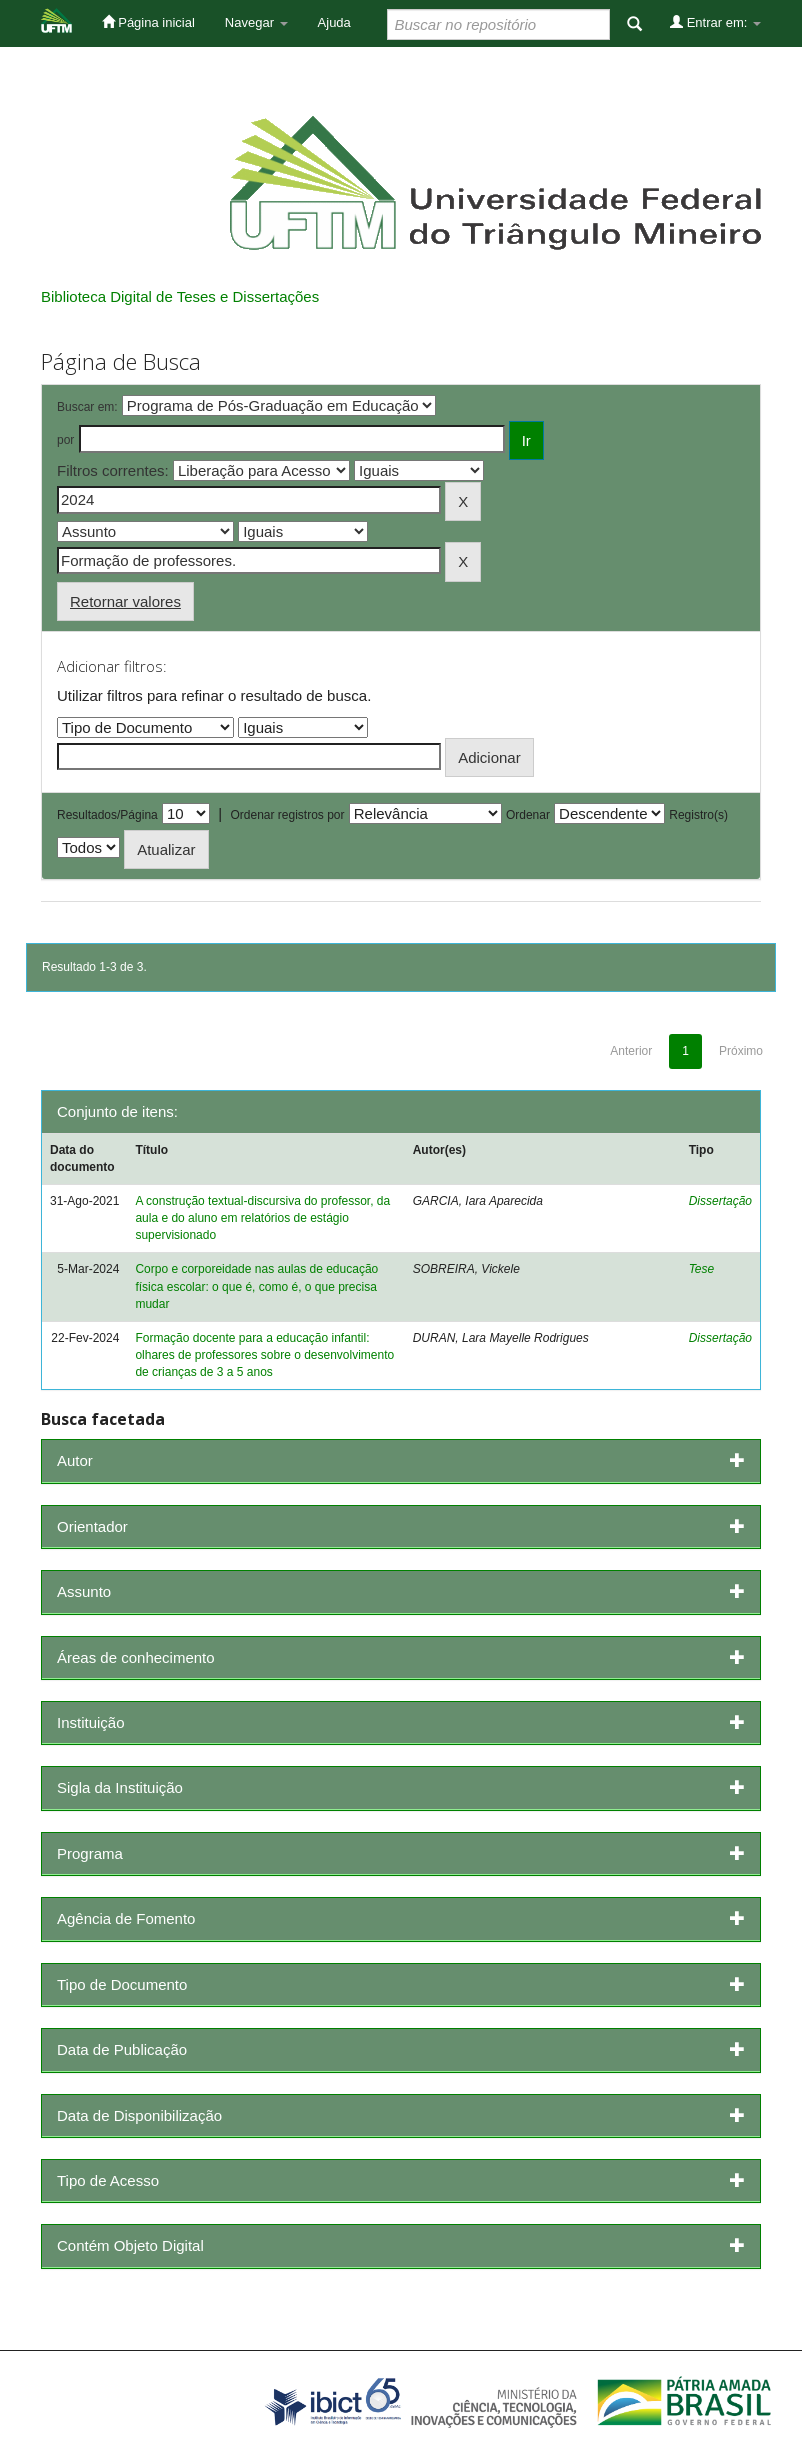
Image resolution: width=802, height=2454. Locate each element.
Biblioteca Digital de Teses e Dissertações (180, 296)
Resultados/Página (107, 815)
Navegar (256, 22)
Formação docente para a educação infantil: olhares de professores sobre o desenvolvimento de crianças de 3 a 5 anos (264, 1355)
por (65, 440)
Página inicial (148, 22)
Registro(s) (698, 815)
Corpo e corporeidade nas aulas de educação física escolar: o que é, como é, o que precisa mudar (256, 1286)
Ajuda (334, 22)
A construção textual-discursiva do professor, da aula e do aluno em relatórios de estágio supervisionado (262, 1218)
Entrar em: (715, 22)
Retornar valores (125, 601)
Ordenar (528, 815)
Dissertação (720, 1201)
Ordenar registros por (287, 815)
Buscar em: (87, 407)
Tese (702, 1269)
